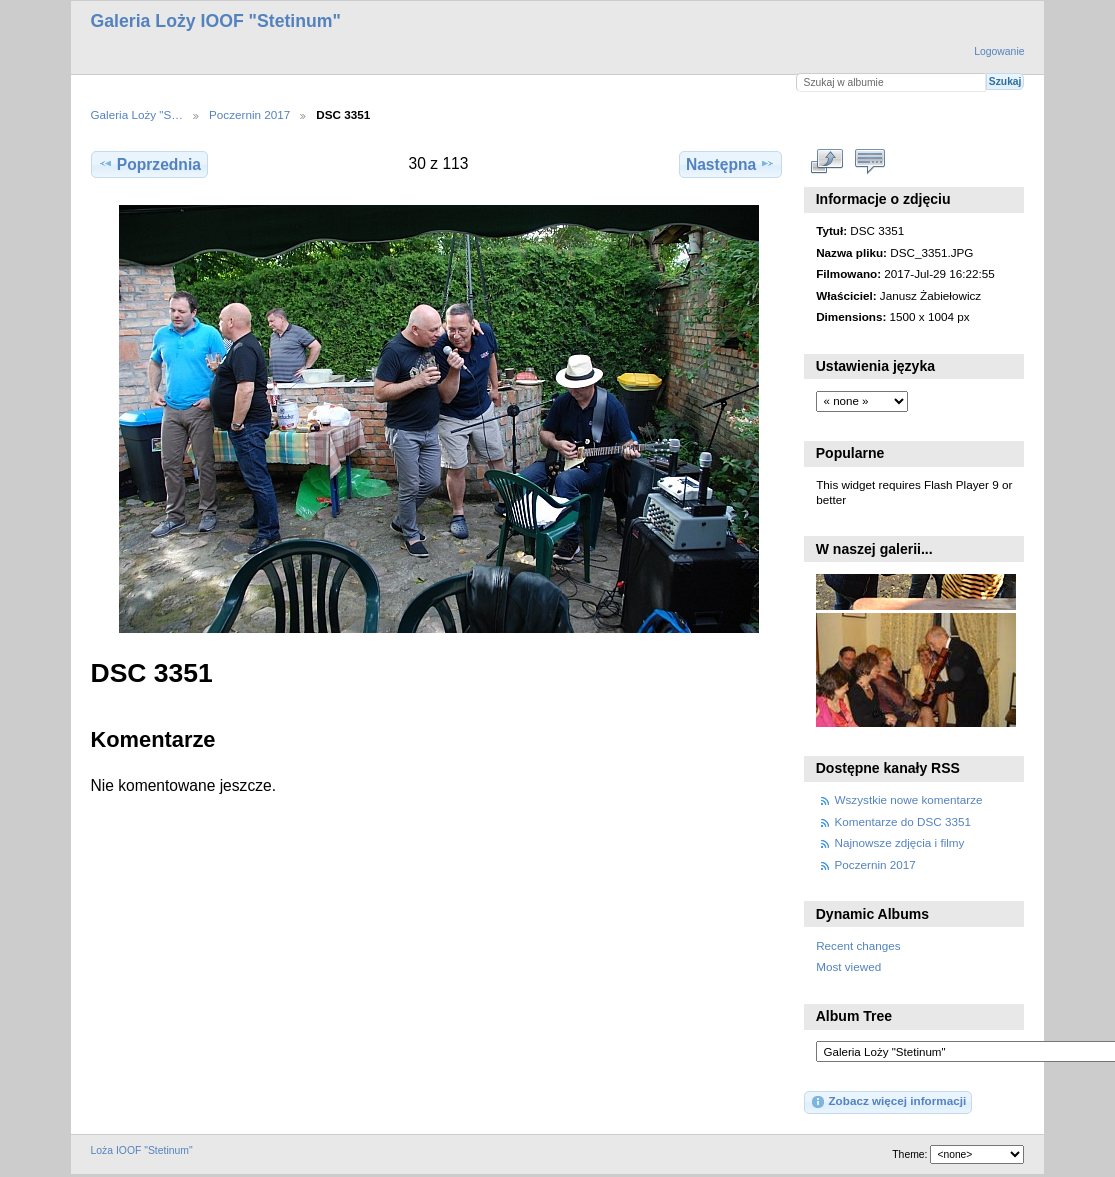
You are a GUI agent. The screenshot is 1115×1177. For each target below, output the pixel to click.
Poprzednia (149, 164)
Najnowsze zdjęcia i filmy (900, 842)
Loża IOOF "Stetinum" (142, 1150)
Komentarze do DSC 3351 (903, 821)
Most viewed (848, 966)
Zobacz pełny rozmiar (826, 161)
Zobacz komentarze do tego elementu (869, 161)
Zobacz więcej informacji (888, 1102)
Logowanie (999, 51)
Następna (730, 164)
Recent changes (858, 945)
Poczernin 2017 (249, 114)
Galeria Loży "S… (137, 114)
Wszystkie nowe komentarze (909, 799)
